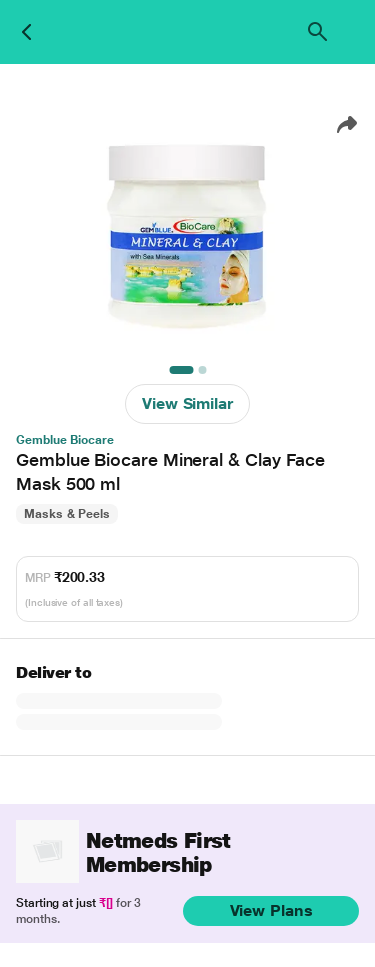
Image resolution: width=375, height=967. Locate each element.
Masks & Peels (67, 514)
